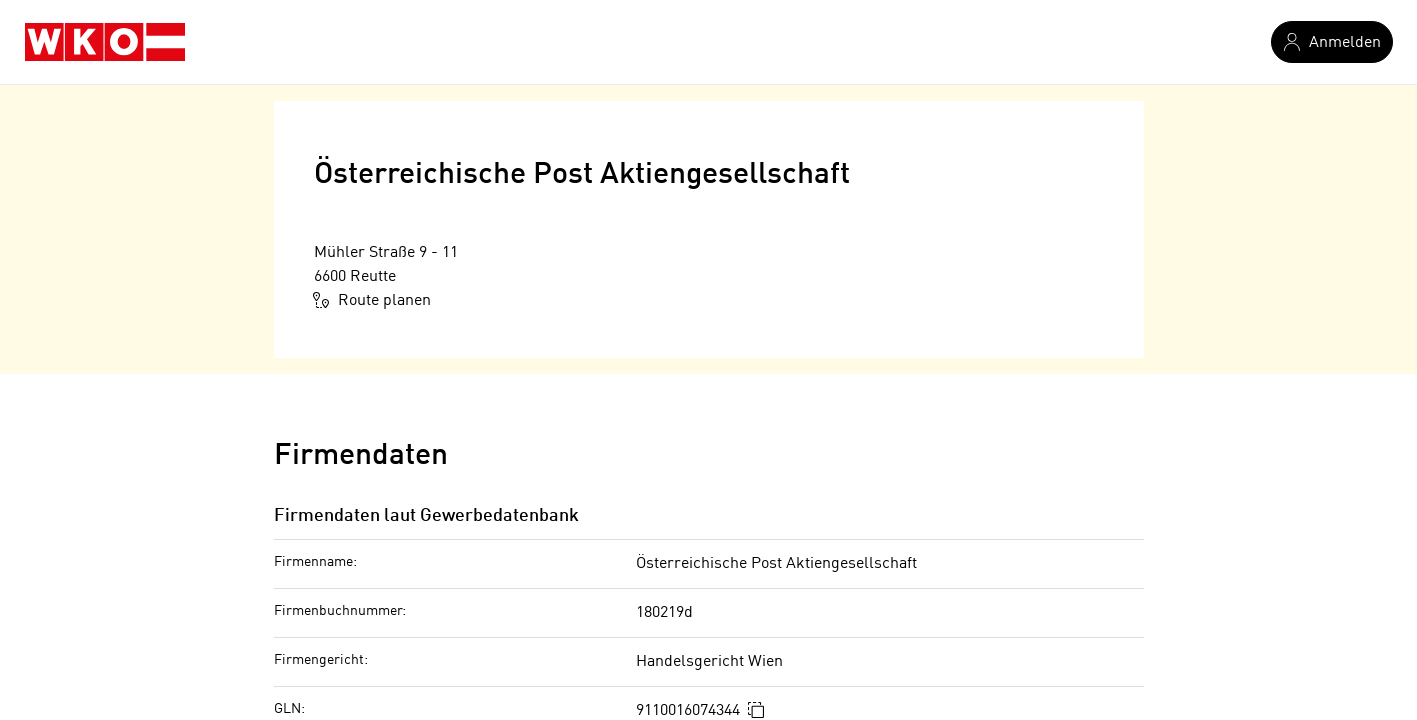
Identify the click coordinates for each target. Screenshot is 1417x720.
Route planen (372, 300)
